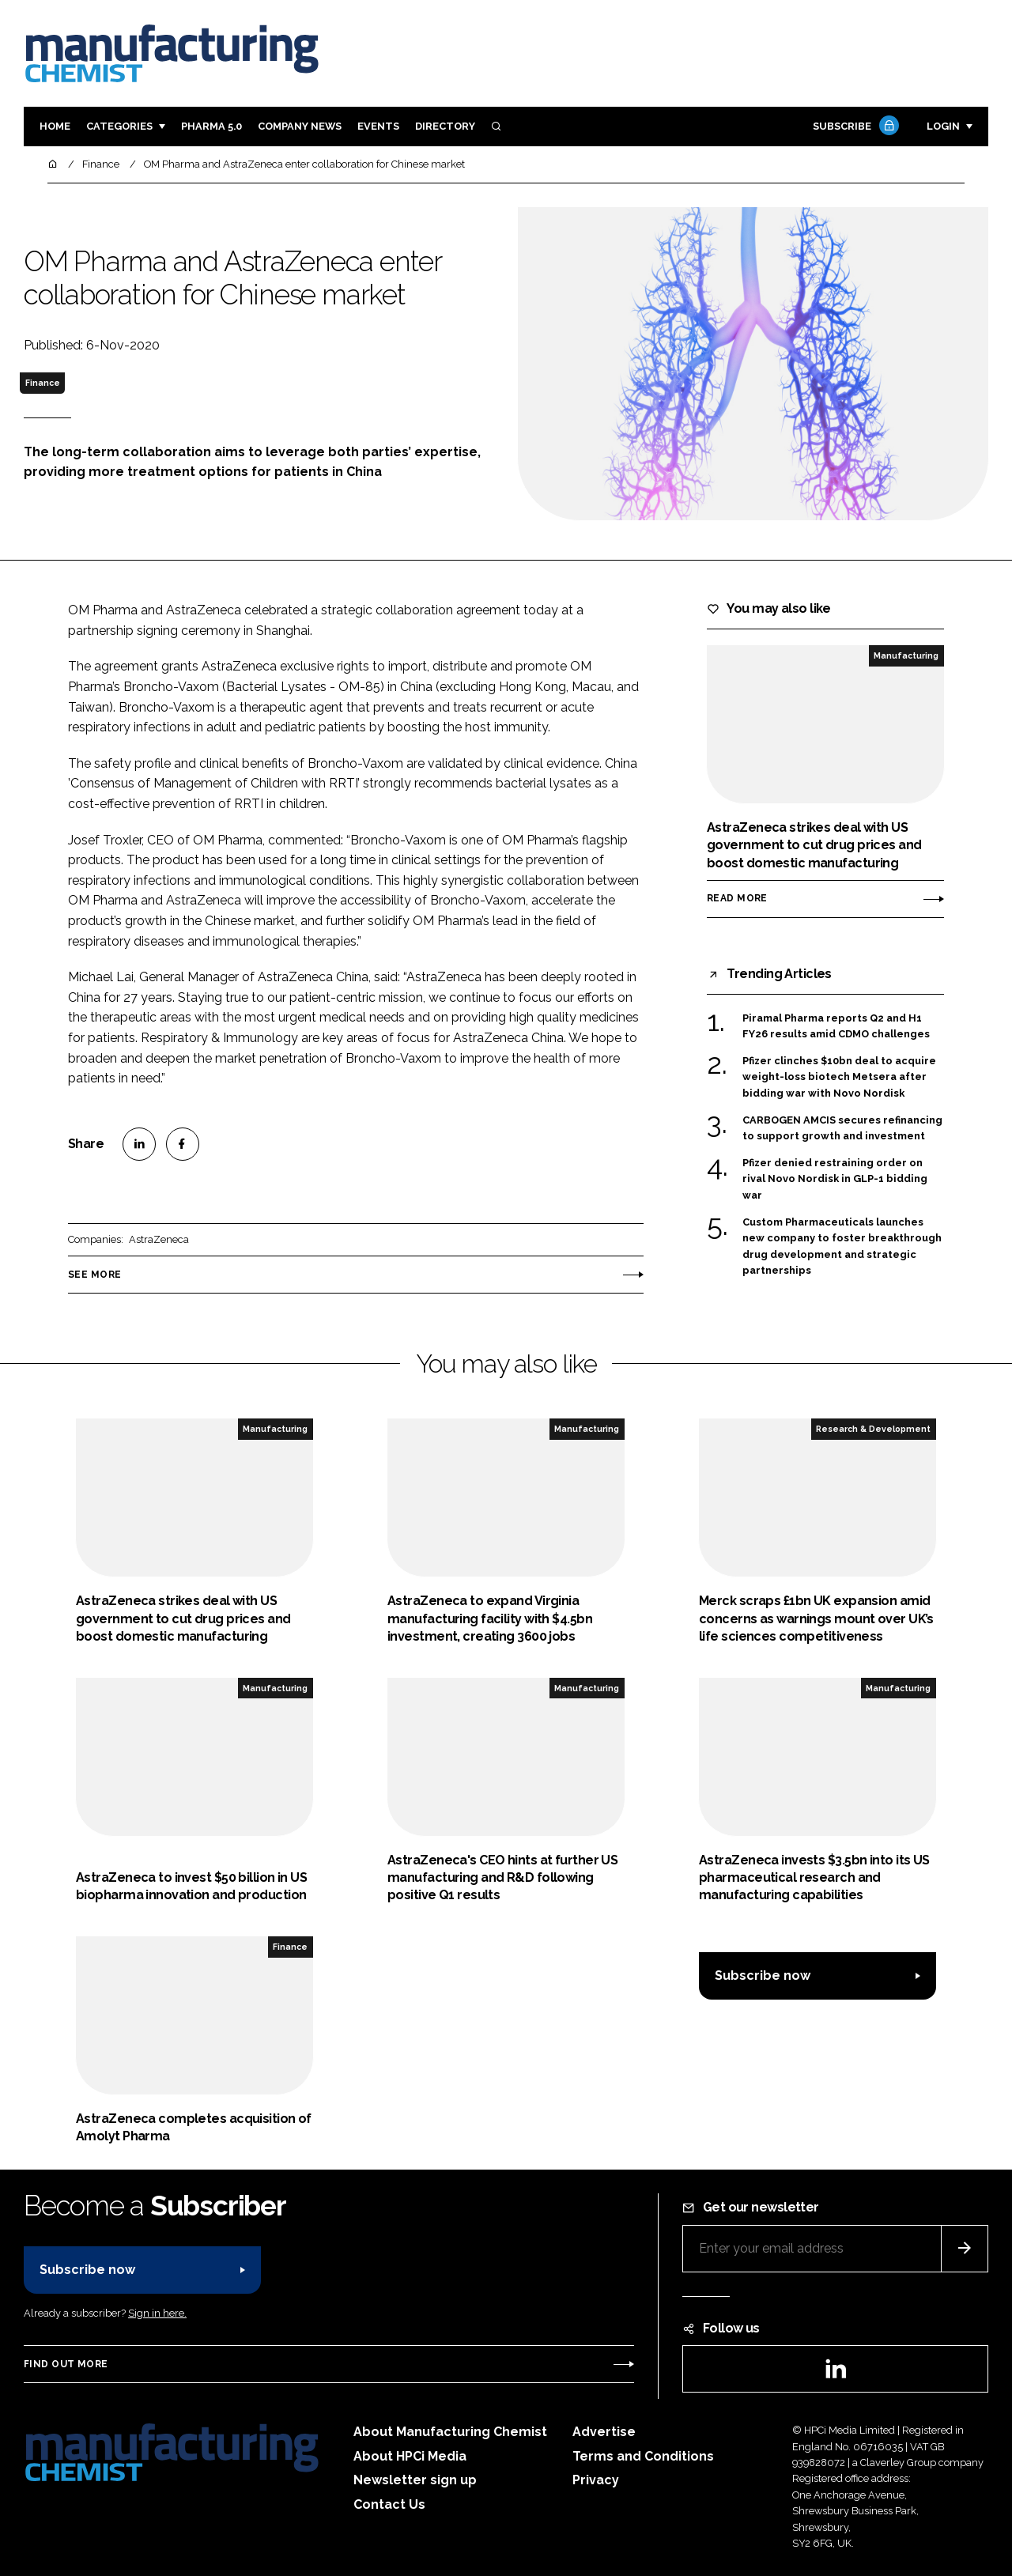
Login (943, 126)
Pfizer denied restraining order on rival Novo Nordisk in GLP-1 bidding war (834, 1179)
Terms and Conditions (643, 2456)
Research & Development (873, 1428)
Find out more (66, 2364)
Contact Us (389, 2504)
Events (378, 126)
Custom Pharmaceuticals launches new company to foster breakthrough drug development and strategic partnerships (842, 1246)
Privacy (595, 2479)
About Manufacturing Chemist (450, 2431)
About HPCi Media (409, 2456)
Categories (119, 126)
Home (55, 126)
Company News (300, 126)
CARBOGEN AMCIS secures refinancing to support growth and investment (842, 1128)
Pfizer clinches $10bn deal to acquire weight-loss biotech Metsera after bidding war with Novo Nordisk (839, 1077)
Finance (42, 382)
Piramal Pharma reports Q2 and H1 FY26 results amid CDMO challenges (836, 1026)
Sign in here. (157, 2313)
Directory (445, 126)
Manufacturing (906, 655)
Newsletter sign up (415, 2479)
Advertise (604, 2431)
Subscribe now (762, 1975)
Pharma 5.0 (211, 126)
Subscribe (854, 126)
